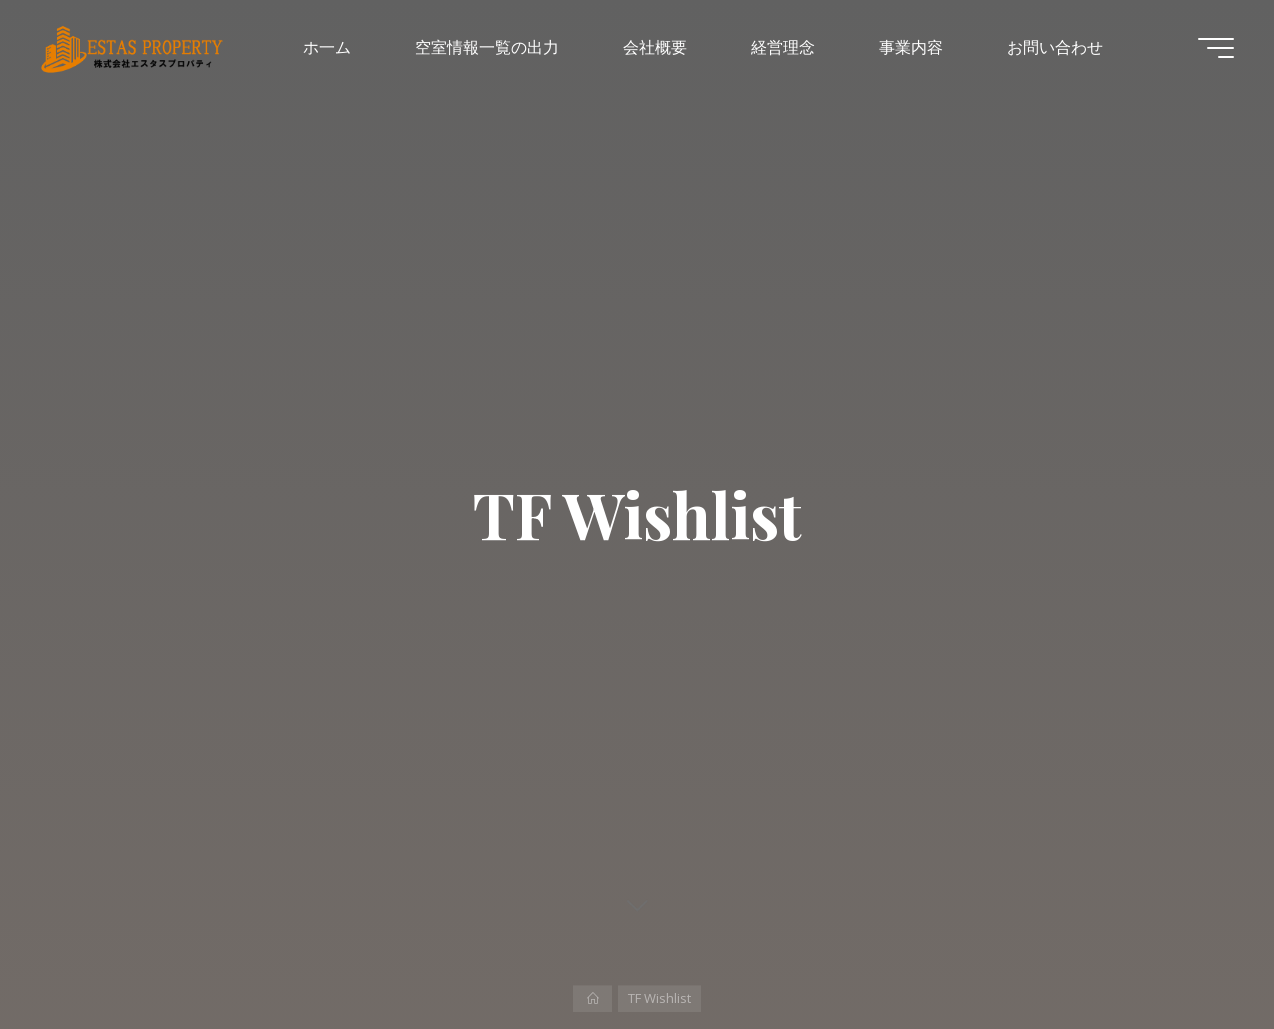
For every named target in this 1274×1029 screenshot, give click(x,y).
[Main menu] (1216, 48)
